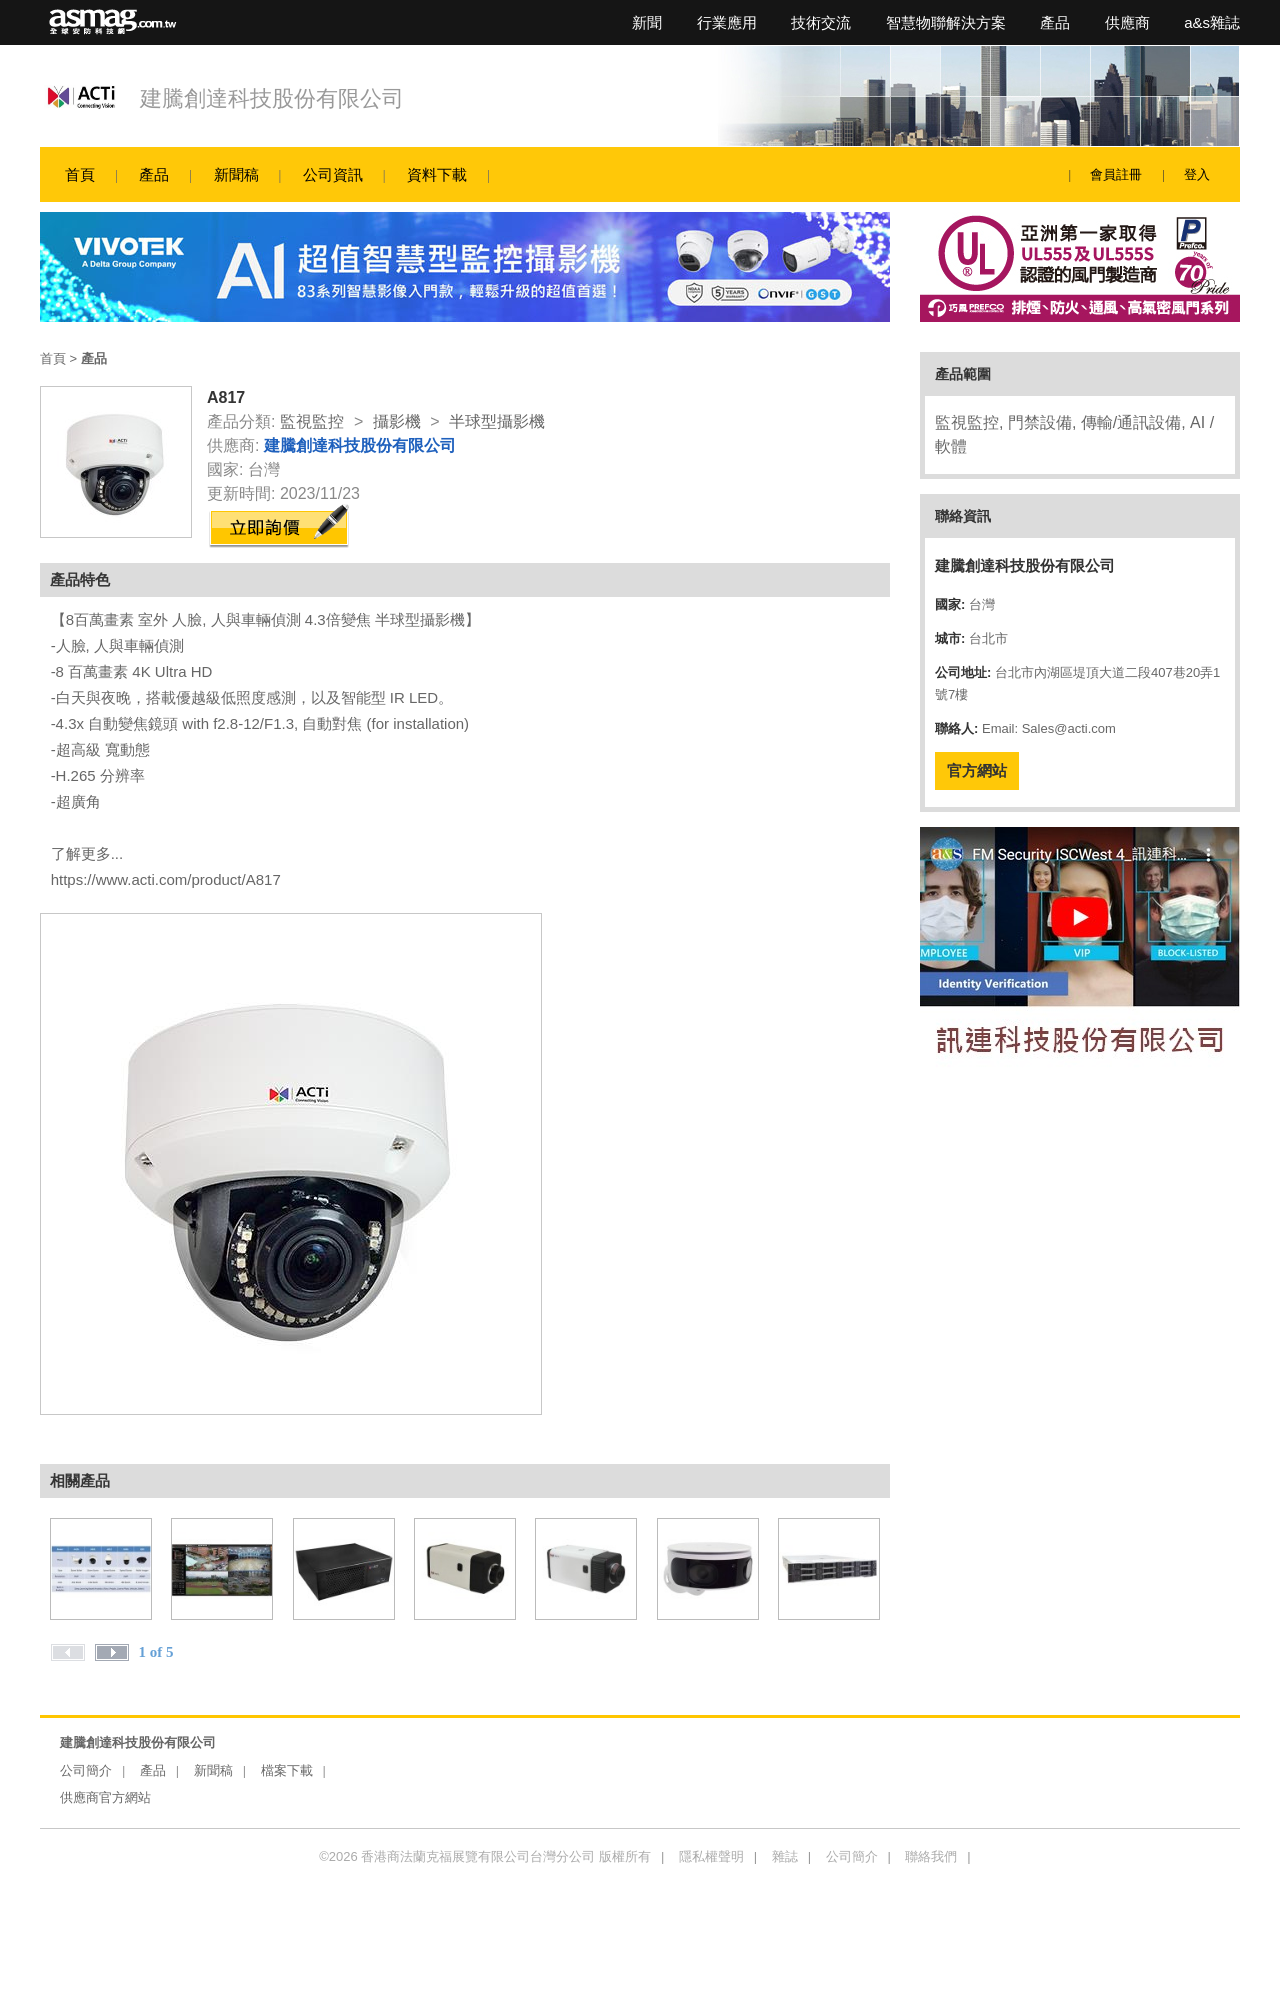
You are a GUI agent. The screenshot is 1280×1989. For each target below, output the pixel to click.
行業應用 (727, 22)
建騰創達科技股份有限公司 (272, 98)
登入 (1197, 174)
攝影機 (397, 421)
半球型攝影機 (497, 421)
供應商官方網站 (105, 1797)
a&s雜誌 (1212, 22)
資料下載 (437, 174)
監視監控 (312, 421)
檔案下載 (287, 1770)
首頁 (80, 174)
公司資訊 (333, 174)
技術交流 (821, 22)
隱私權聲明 (711, 1856)
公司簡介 (86, 1770)
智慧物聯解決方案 (946, 22)
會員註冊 (1116, 174)
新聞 (647, 22)
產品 (1055, 22)
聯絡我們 (931, 1856)
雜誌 (785, 1856)
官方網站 (977, 770)
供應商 (1127, 22)
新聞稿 (236, 174)
